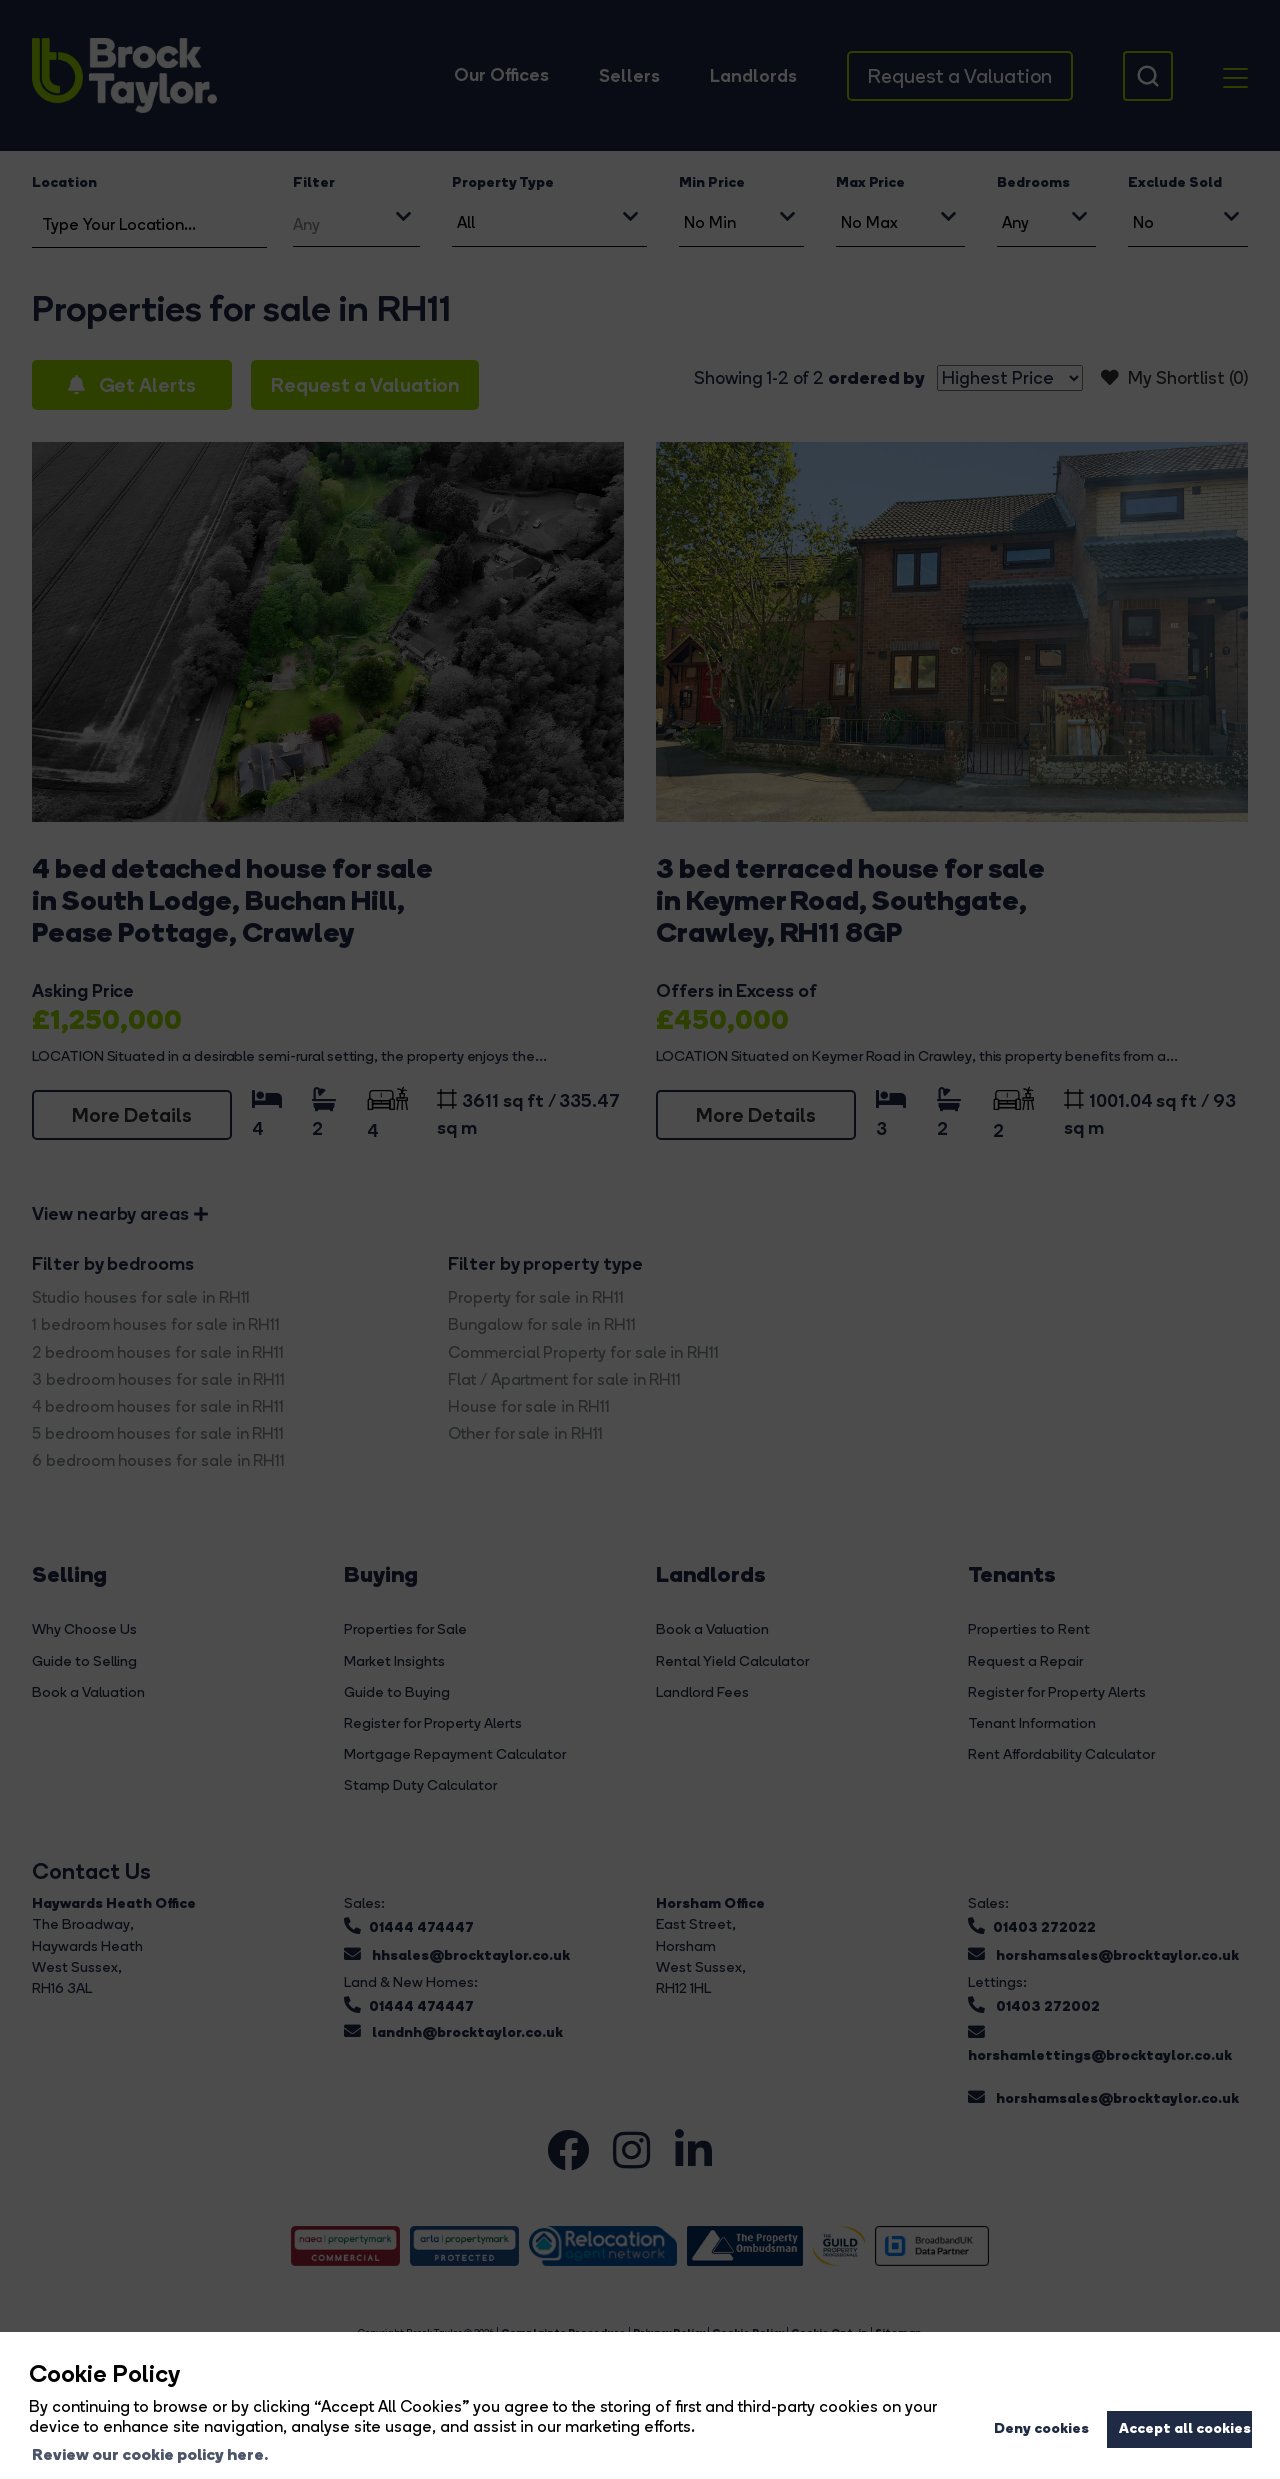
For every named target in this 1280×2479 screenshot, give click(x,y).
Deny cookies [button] (1041, 2428)
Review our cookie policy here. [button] (150, 2454)
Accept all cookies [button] (1185, 2428)
